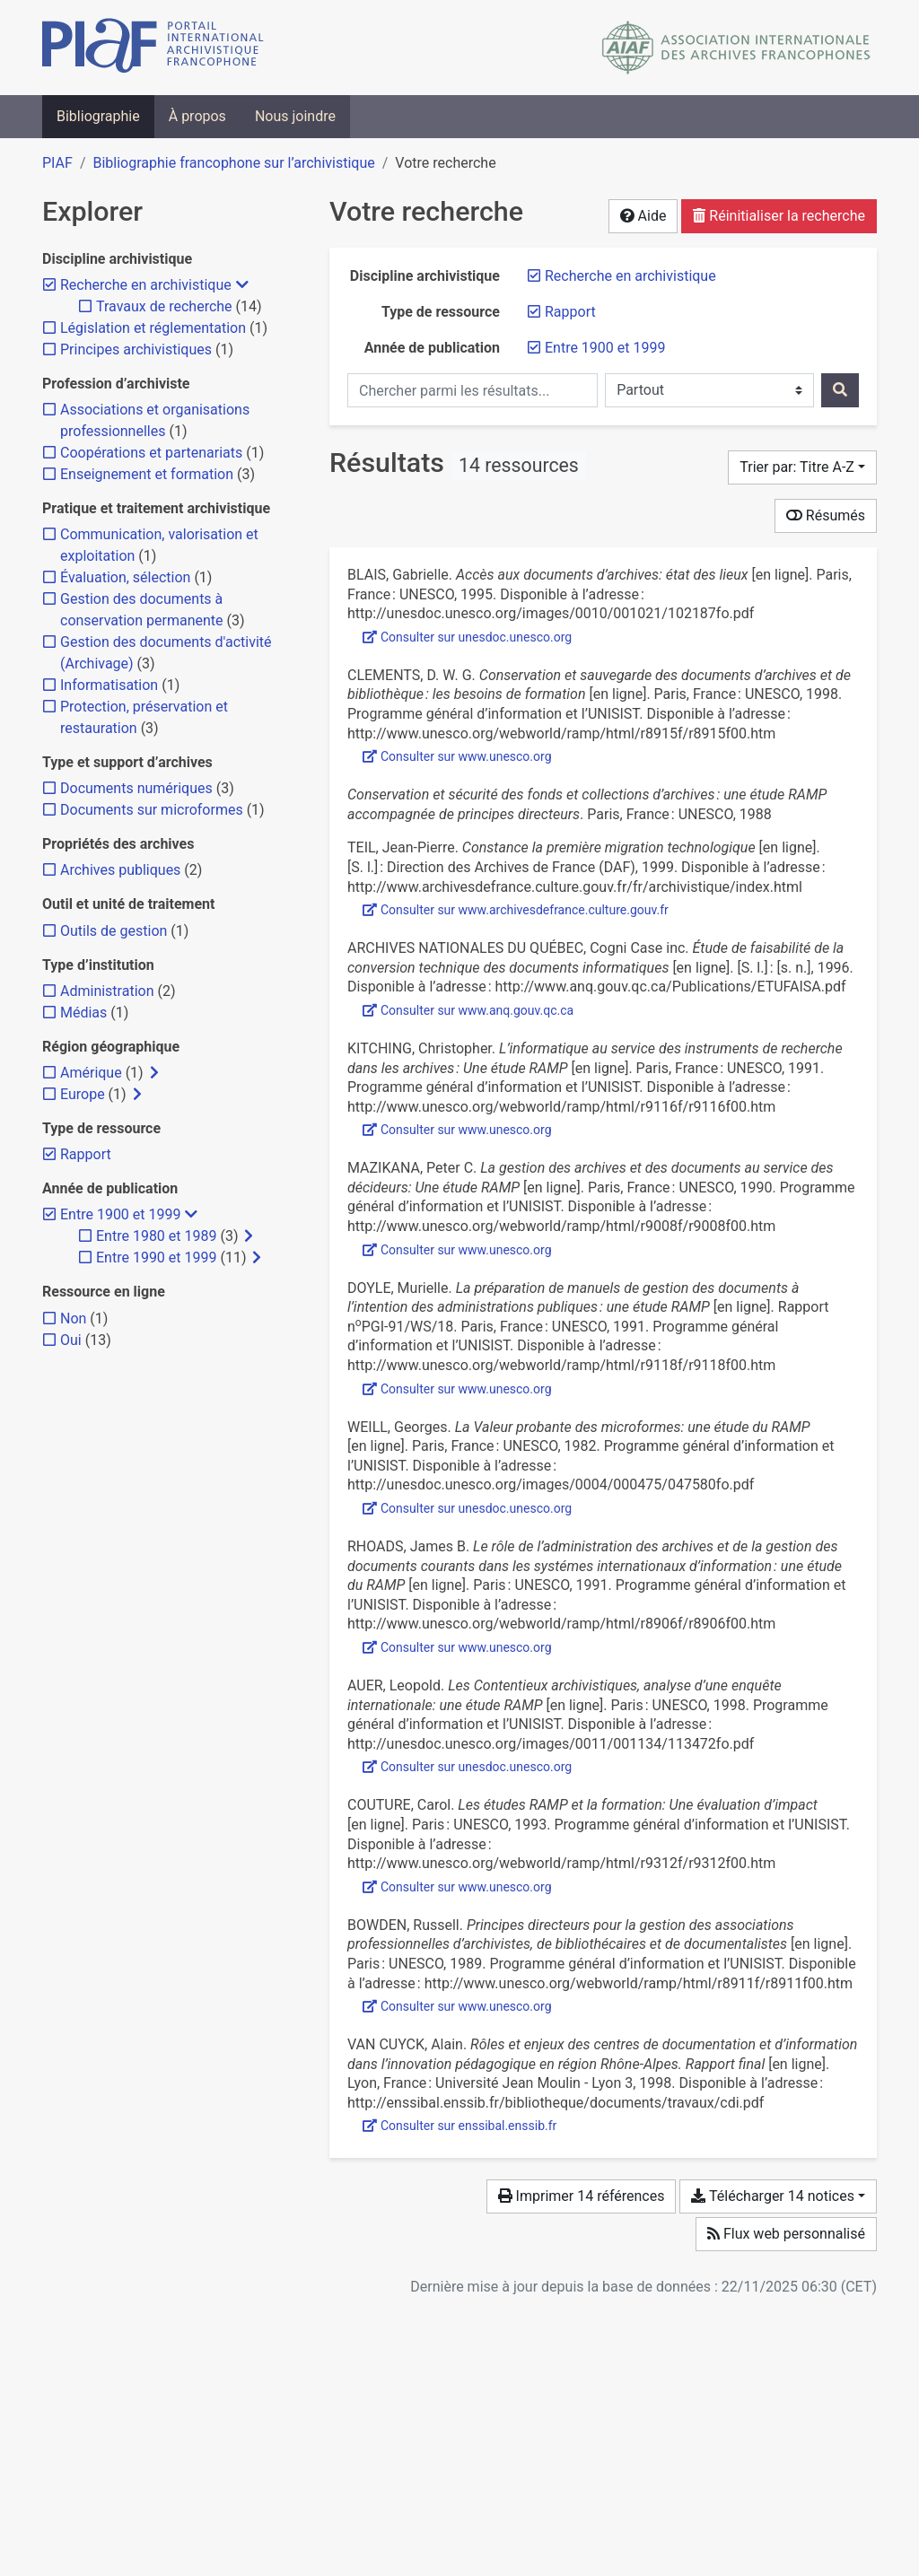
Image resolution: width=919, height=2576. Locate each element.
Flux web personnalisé (786, 2233)
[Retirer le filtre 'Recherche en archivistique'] (630, 275)
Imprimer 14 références (581, 2196)
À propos (197, 116)
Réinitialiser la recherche (779, 215)
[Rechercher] (840, 390)
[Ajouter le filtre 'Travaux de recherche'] (164, 306)
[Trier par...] (802, 467)
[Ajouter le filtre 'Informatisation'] (109, 685)
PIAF (57, 162)
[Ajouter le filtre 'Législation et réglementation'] (153, 327)
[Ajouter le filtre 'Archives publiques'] (120, 869)
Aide (643, 215)
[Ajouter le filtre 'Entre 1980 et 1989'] (156, 1235)
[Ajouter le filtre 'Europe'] (82, 1094)
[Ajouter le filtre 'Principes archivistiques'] (136, 349)
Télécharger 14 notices (772, 2196)
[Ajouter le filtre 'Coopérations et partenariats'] (151, 452)
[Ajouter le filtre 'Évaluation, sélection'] (125, 577)
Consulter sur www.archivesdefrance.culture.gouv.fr (516, 910)
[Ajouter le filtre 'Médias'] (83, 1012)
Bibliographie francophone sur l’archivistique (233, 162)
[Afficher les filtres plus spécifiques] (154, 1073)
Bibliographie (98, 116)
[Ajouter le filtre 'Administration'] (107, 991)
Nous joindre (295, 116)
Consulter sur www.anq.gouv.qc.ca (468, 1010)
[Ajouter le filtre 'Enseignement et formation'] (146, 474)
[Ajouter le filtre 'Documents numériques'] (136, 788)
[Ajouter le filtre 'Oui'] (71, 1340)
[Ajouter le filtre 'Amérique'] (91, 1072)
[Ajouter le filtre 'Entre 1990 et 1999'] (156, 1257)
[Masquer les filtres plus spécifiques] (242, 285)
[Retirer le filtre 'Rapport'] (570, 311)
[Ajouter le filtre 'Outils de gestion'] (113, 930)
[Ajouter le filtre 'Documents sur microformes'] (151, 809)
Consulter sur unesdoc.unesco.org (467, 637)
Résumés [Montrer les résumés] (825, 515)
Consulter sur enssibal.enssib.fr (459, 2125)
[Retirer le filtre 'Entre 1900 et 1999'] (605, 347)
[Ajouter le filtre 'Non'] (73, 1318)
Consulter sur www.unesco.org (457, 756)
